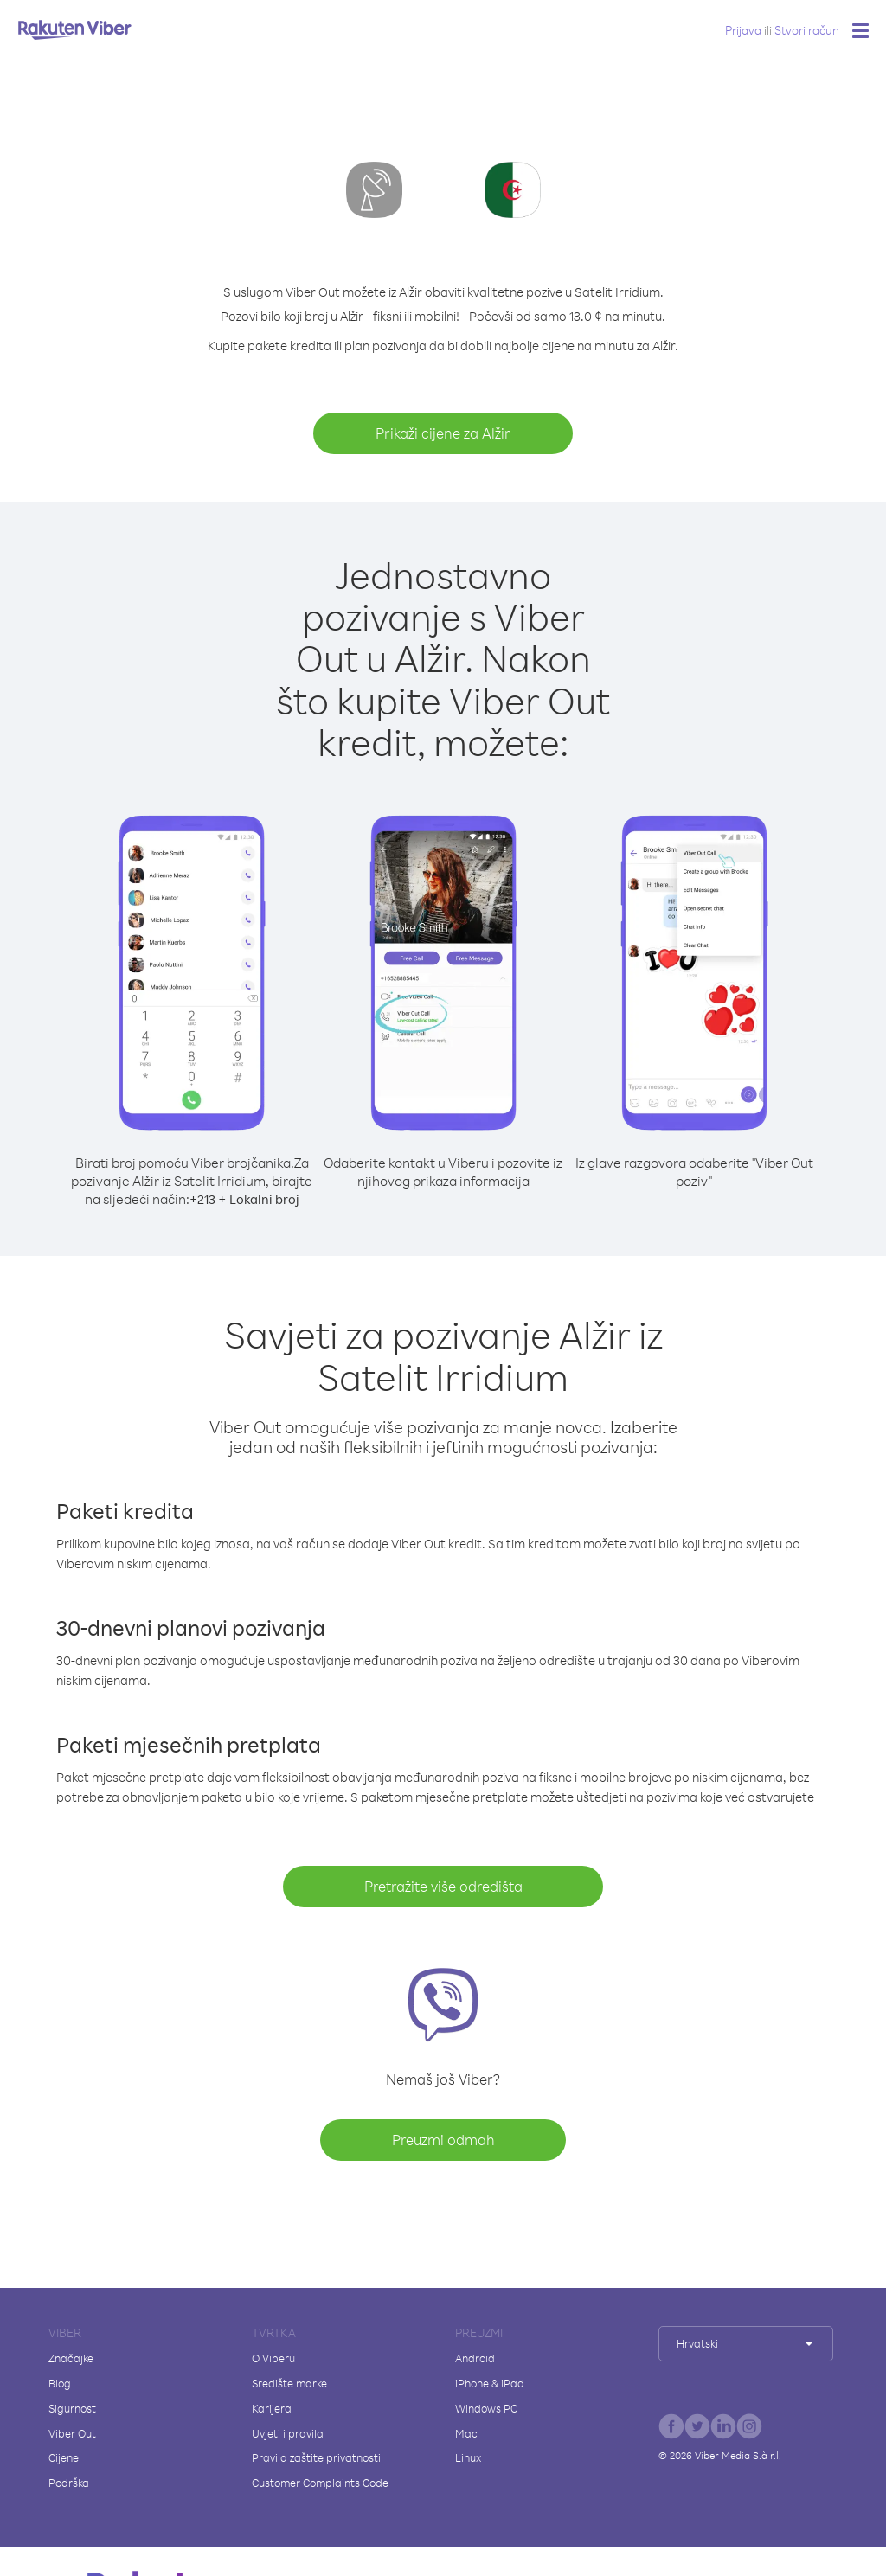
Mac (466, 2433)
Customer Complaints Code (320, 2482)
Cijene (63, 2457)
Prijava (743, 29)
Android (475, 2358)
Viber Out (72, 2433)
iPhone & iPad (489, 2383)
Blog (59, 2383)
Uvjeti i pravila (288, 2433)
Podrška (68, 2482)
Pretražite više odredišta (443, 1886)
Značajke (70, 2358)
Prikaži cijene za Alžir (443, 433)
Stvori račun (806, 29)
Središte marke (289, 2383)
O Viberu (273, 2358)
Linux (468, 2457)
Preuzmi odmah (443, 2140)
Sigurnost (72, 2408)
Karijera (272, 2408)
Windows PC (486, 2408)
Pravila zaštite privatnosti (316, 2457)
